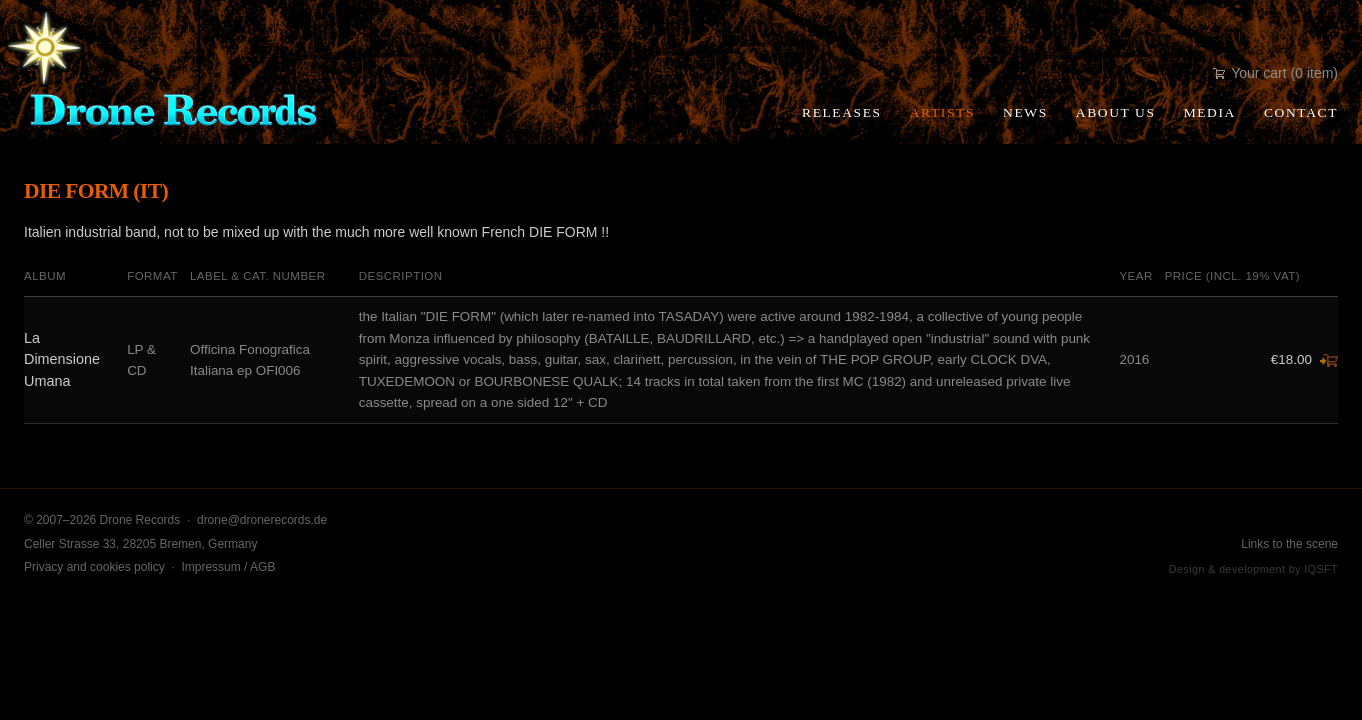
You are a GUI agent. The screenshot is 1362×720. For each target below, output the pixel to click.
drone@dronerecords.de (262, 520)
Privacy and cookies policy (94, 567)
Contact (1301, 112)
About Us (1116, 112)
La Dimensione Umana (62, 359)
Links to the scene (1289, 544)
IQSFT (1321, 569)
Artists (942, 112)
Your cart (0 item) (1275, 73)
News (1025, 112)
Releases (842, 112)
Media (1210, 112)
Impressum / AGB (228, 567)
